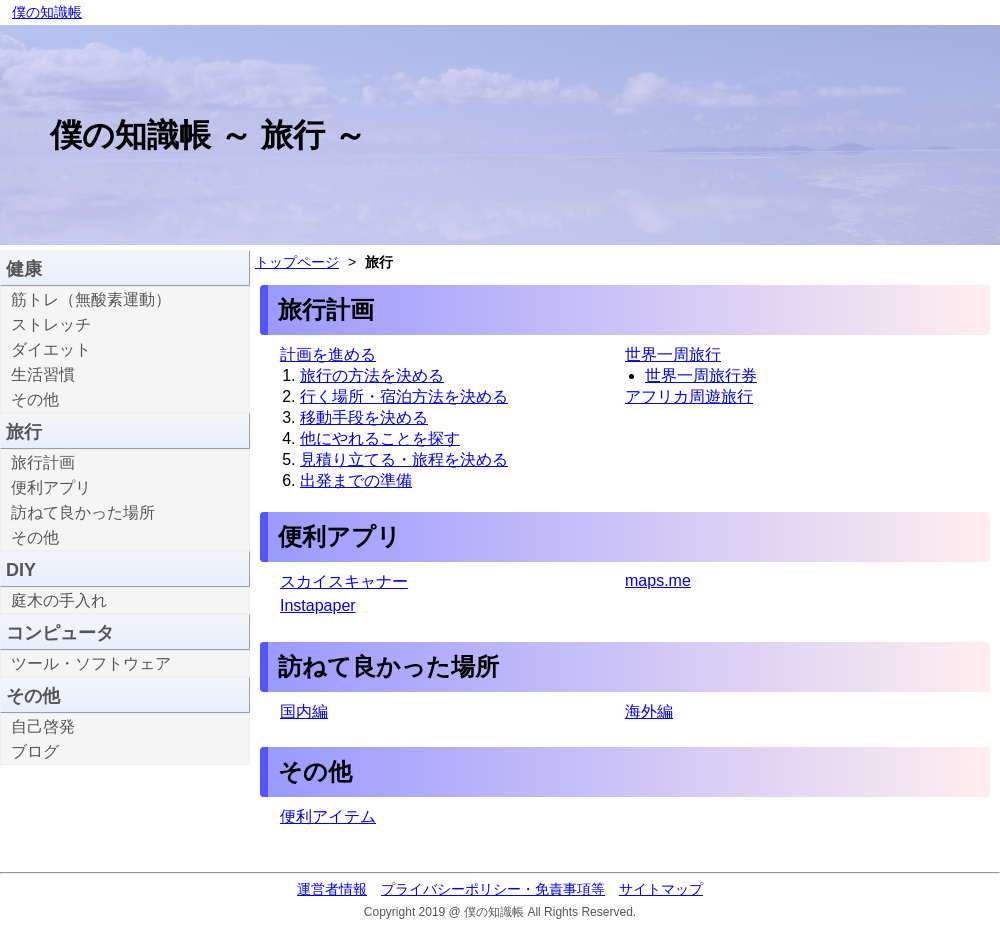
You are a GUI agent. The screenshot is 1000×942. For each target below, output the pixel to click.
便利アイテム (328, 816)
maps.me (658, 580)
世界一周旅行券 (701, 375)
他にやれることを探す (380, 438)
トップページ (297, 262)
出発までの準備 (356, 480)
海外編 (649, 711)
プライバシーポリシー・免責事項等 (493, 889)
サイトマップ (661, 889)
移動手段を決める (364, 417)
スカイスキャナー (344, 581)
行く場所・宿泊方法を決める (404, 396)
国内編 (304, 711)
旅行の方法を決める (372, 375)
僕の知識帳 (47, 12)
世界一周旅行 (673, 354)
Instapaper (318, 605)
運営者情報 (332, 889)
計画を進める (328, 354)
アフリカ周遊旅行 (689, 396)
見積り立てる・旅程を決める (404, 459)
